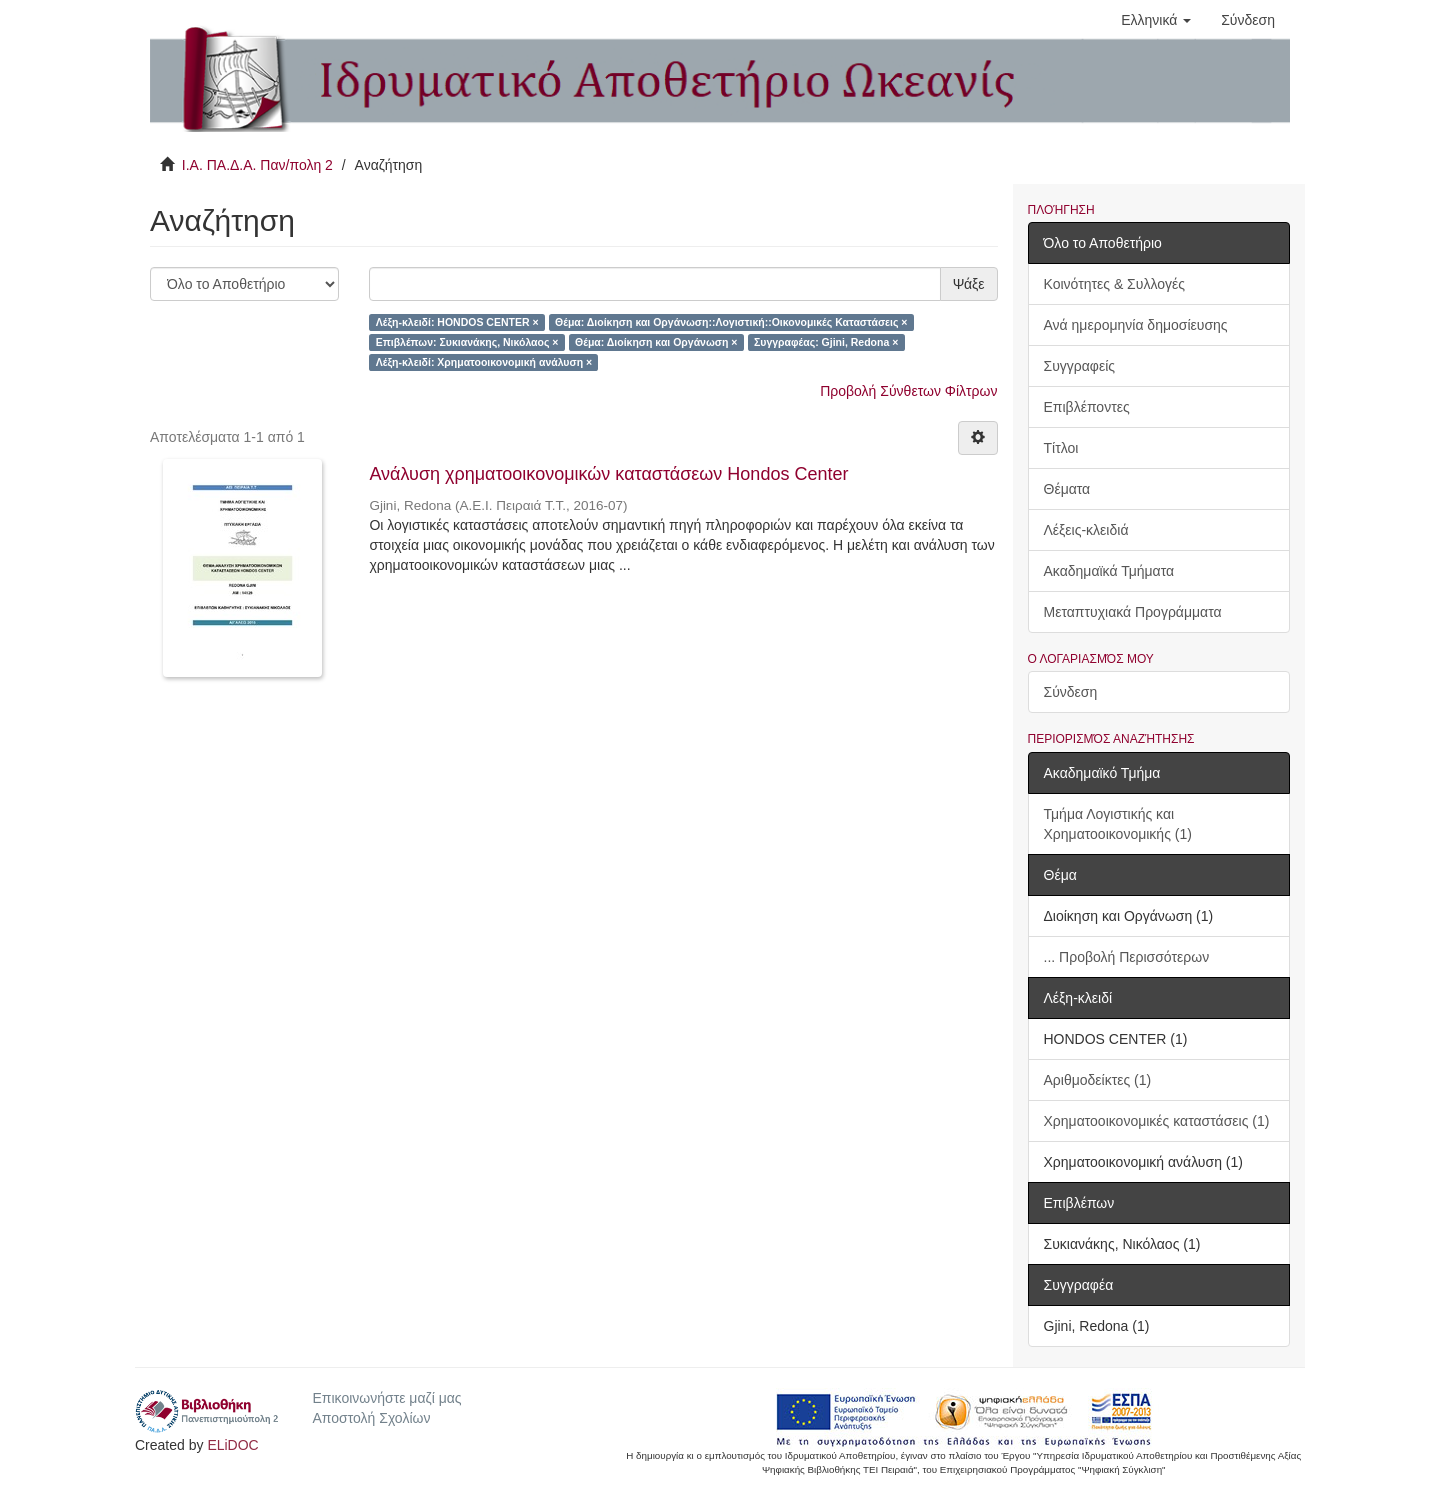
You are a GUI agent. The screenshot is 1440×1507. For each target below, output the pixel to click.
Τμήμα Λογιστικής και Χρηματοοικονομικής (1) (1118, 824)
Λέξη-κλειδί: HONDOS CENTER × (457, 322)
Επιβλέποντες (1087, 407)
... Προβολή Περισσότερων (1127, 957)
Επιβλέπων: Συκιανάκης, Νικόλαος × (467, 342)
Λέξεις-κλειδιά (1086, 530)
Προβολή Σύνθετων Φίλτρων (908, 391)
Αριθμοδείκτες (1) (1098, 1080)
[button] (1156, 20)
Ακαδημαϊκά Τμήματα (1109, 571)
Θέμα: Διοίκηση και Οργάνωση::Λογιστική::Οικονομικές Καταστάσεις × (731, 322)
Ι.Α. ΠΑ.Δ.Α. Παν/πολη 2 (257, 165)
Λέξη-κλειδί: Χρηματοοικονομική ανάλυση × (484, 362)
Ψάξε (969, 284)
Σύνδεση (1071, 692)
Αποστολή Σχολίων (371, 1418)
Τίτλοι (1061, 448)
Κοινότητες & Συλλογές (1114, 284)
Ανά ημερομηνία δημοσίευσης (1136, 325)
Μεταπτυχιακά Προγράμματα (1133, 612)
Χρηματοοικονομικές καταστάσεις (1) (1157, 1121)
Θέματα (1067, 489)
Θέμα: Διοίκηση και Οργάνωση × (656, 342)
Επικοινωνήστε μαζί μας (386, 1398)
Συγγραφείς (1080, 366)
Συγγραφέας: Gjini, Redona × (826, 342)
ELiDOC (232, 1445)
